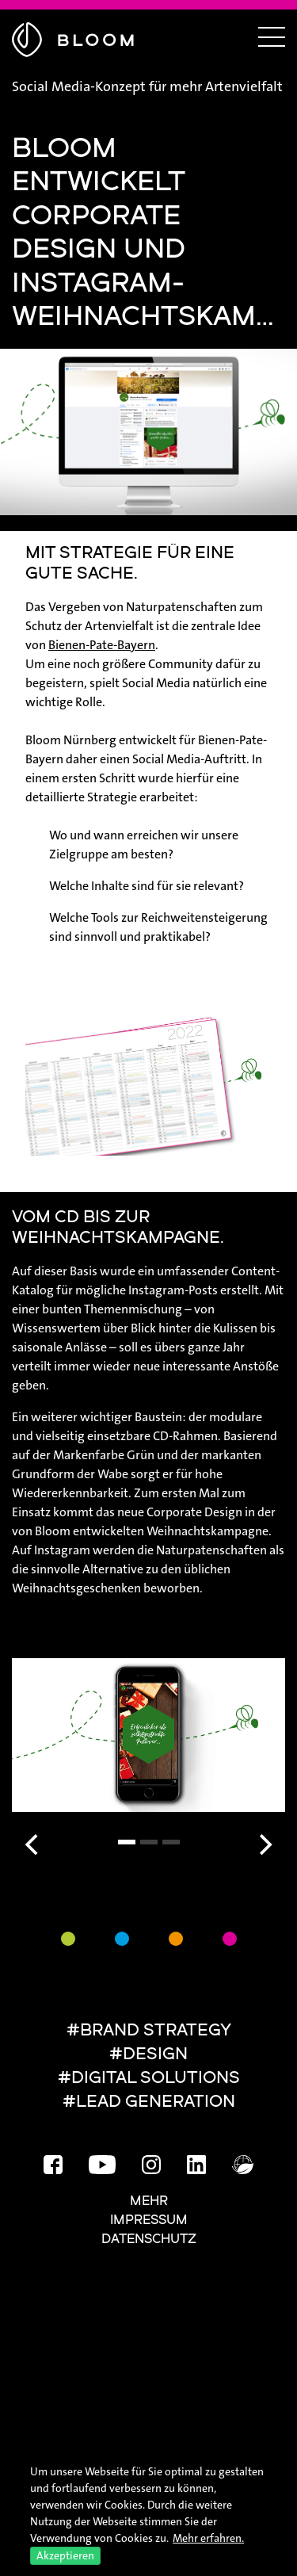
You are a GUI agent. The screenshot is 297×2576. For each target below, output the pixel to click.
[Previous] (33, 1844)
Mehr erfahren (207, 2538)
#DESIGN (148, 2055)
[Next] (263, 1844)
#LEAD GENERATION (149, 2102)
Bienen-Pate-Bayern (101, 644)
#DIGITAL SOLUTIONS (149, 2078)
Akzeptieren (65, 2555)
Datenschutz (148, 2240)
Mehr (149, 2202)
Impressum (149, 2221)
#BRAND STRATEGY (149, 2031)
